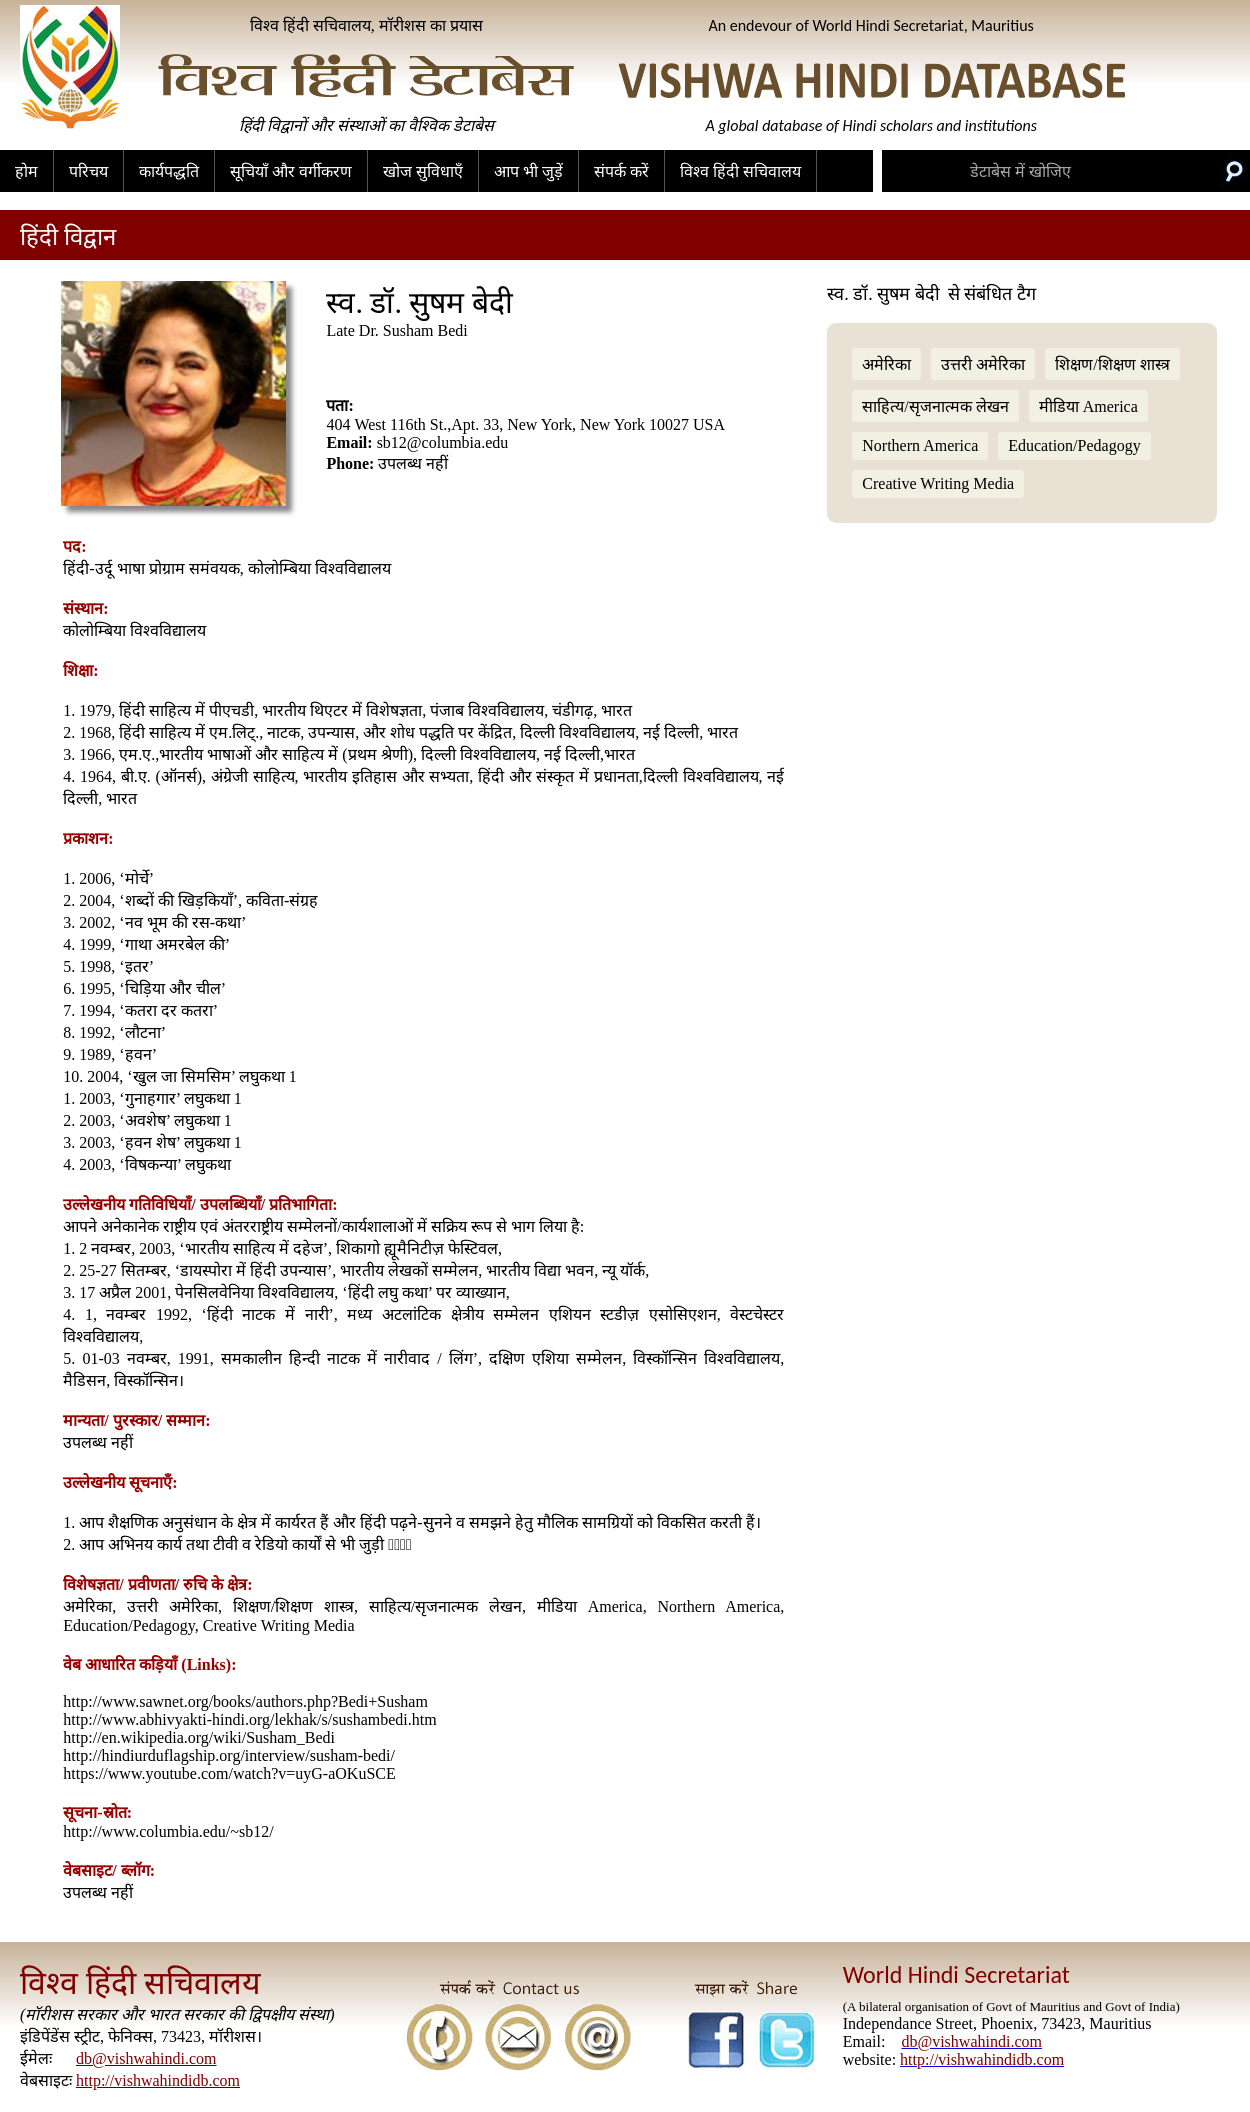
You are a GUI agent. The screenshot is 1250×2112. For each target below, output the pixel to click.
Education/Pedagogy (1074, 445)
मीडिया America (1088, 406)
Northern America (920, 445)
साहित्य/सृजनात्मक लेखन (935, 406)
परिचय (88, 171)
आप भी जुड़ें (528, 171)
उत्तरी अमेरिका (983, 364)
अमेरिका (886, 364)
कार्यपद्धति (169, 171)
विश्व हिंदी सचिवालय (740, 171)
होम (26, 171)
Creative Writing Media (938, 483)
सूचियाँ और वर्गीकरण (291, 171)
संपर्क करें (621, 171)
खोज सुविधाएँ (423, 171)
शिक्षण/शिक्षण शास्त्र (1112, 364)
